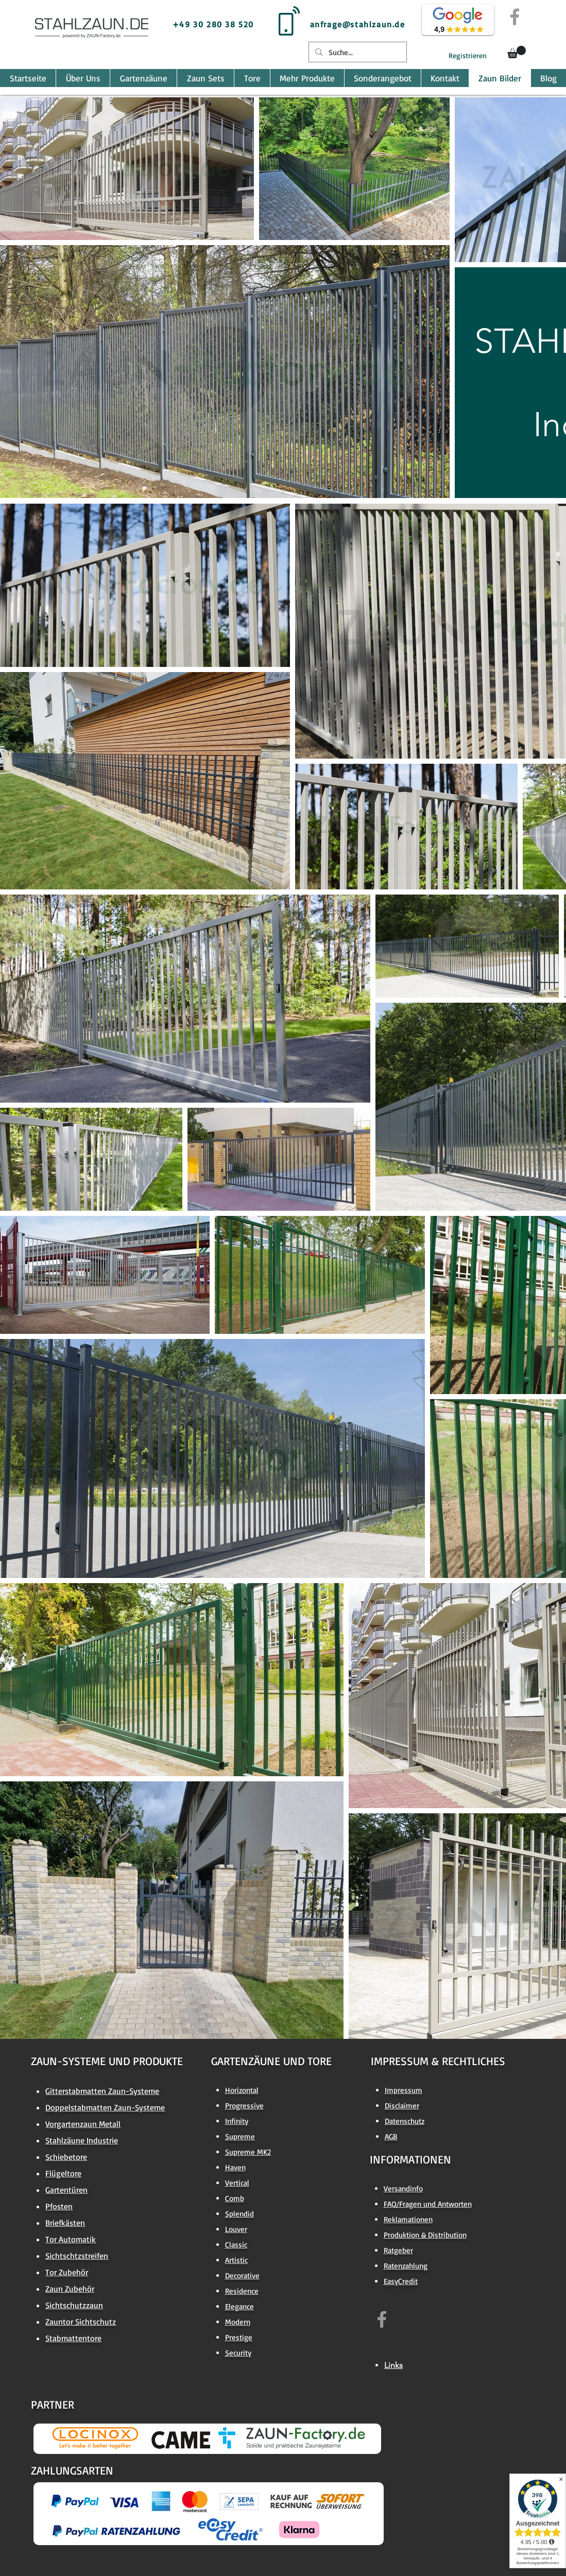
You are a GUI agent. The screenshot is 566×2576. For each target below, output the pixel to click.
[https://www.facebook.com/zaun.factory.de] (382, 2319)
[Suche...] (357, 52)
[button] (516, 52)
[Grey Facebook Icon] (515, 17)
